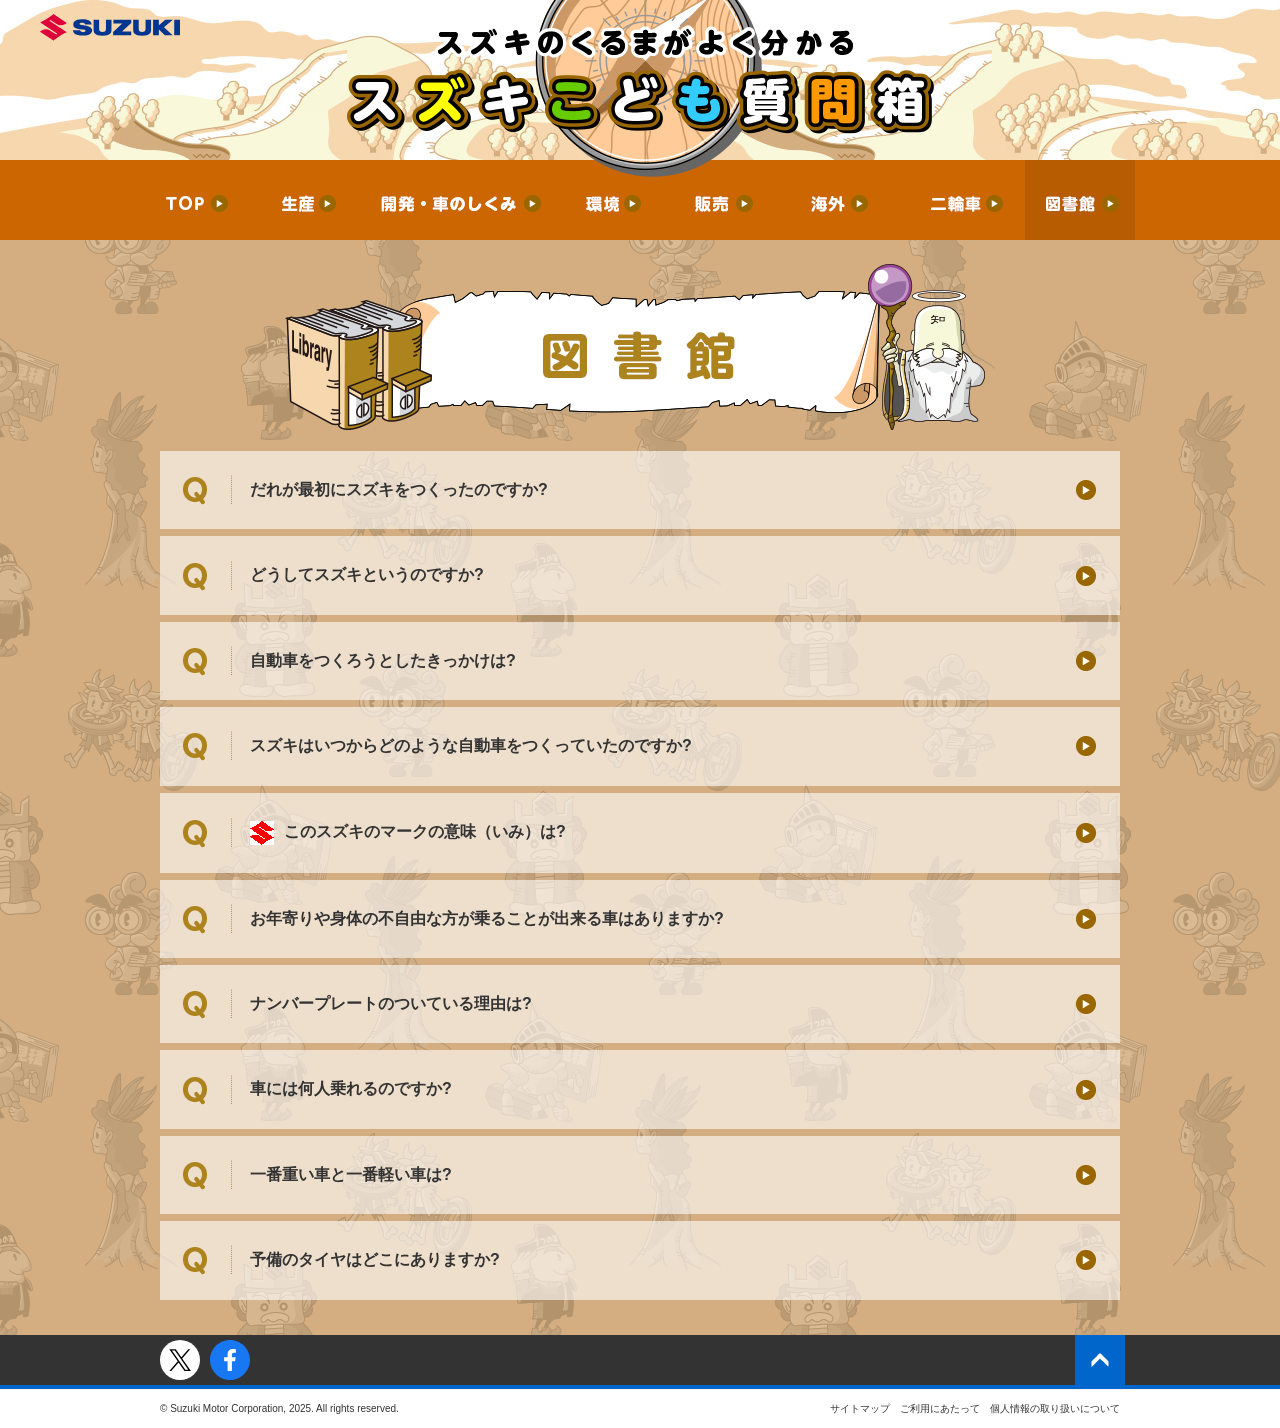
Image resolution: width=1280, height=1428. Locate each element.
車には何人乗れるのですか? (351, 1088)
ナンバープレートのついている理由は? (391, 1003)
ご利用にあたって (940, 1408)
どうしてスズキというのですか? (367, 574)
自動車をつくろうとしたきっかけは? (383, 660)
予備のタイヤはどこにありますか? (375, 1259)
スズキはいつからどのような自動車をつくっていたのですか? (471, 745)
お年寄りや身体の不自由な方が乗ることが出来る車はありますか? (487, 918)
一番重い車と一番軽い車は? (351, 1174)
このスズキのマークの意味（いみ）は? (408, 833)
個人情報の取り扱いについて (1055, 1408)
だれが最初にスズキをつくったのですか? (399, 489)
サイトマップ (860, 1408)
